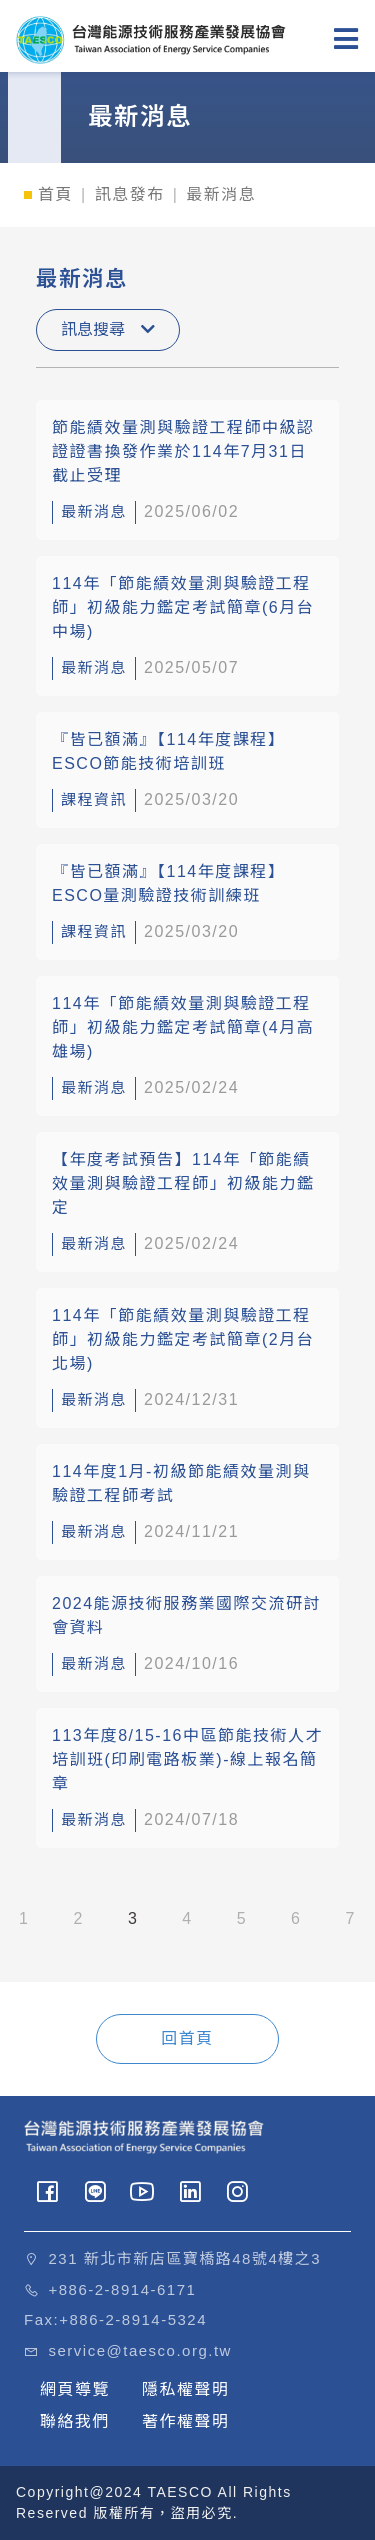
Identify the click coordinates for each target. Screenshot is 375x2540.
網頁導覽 (75, 2389)
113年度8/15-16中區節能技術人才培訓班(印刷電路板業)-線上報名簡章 (187, 1759)
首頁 (55, 194)
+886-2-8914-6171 (123, 2289)
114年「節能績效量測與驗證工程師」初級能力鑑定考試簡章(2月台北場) (183, 1339)
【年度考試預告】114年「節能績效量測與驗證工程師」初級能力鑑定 (183, 1183)
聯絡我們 (75, 2421)
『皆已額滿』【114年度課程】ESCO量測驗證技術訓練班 (168, 883)
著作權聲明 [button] (186, 2421)
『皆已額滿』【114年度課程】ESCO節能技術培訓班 (168, 751)
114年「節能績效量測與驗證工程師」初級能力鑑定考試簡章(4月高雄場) (183, 1027)
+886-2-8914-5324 (133, 2319)
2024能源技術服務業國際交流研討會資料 (186, 1615)
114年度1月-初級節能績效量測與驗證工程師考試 (181, 1483)
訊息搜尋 (108, 329)
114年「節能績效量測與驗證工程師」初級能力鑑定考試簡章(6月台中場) (183, 607)
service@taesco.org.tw (140, 2350)
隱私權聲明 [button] (186, 2389)
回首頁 (187, 2038)
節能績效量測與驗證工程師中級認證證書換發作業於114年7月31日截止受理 (183, 451)
